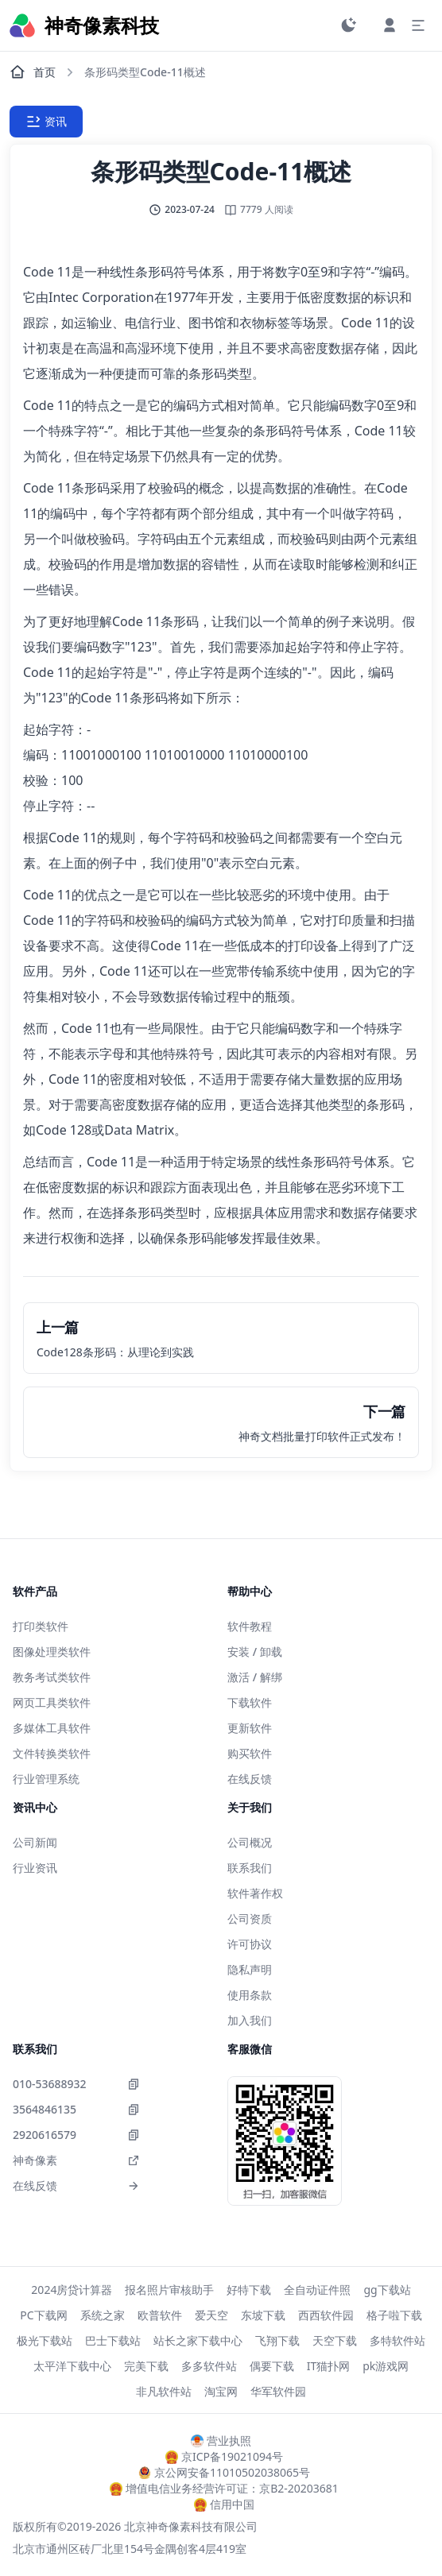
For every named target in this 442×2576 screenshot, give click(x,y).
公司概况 (249, 1842)
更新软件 (249, 1727)
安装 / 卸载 (254, 1651)
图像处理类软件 (52, 1651)
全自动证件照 (317, 2289)
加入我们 (249, 2020)
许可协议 (249, 1943)
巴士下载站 (113, 2340)
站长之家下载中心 (197, 2340)
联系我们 (249, 1867)
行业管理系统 (46, 1778)
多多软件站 (209, 2365)
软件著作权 (255, 1893)
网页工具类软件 (52, 1702)
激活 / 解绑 (254, 1676)
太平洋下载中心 (72, 2365)
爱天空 (211, 2315)
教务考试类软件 (52, 1676)
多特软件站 (397, 2340)
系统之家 (102, 2315)
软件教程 (249, 1626)
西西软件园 (326, 2315)
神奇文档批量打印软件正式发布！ (321, 1436)
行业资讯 (35, 1867)
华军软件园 (278, 2391)
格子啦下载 (394, 2315)
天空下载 (334, 2340)
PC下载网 (43, 2315)
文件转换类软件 (52, 1753)
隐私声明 (249, 1969)
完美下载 (146, 2365)
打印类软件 (40, 1626)
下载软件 (249, 1702)
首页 (33, 72)
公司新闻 (35, 1842)
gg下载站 (386, 2289)
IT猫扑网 (329, 2365)
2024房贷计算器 (71, 2289)
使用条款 (249, 1994)
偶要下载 (272, 2365)
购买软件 (249, 1753)
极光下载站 (44, 2340)
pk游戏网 (386, 2365)
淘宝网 (221, 2391)
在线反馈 (249, 1778)
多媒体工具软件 (52, 1727)
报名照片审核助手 (169, 2289)
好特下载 (249, 2289)
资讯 (46, 122)
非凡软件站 (164, 2391)
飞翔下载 (277, 2340)
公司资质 (249, 1918)
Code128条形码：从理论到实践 (115, 1352)
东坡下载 (263, 2315)
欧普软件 (160, 2315)
